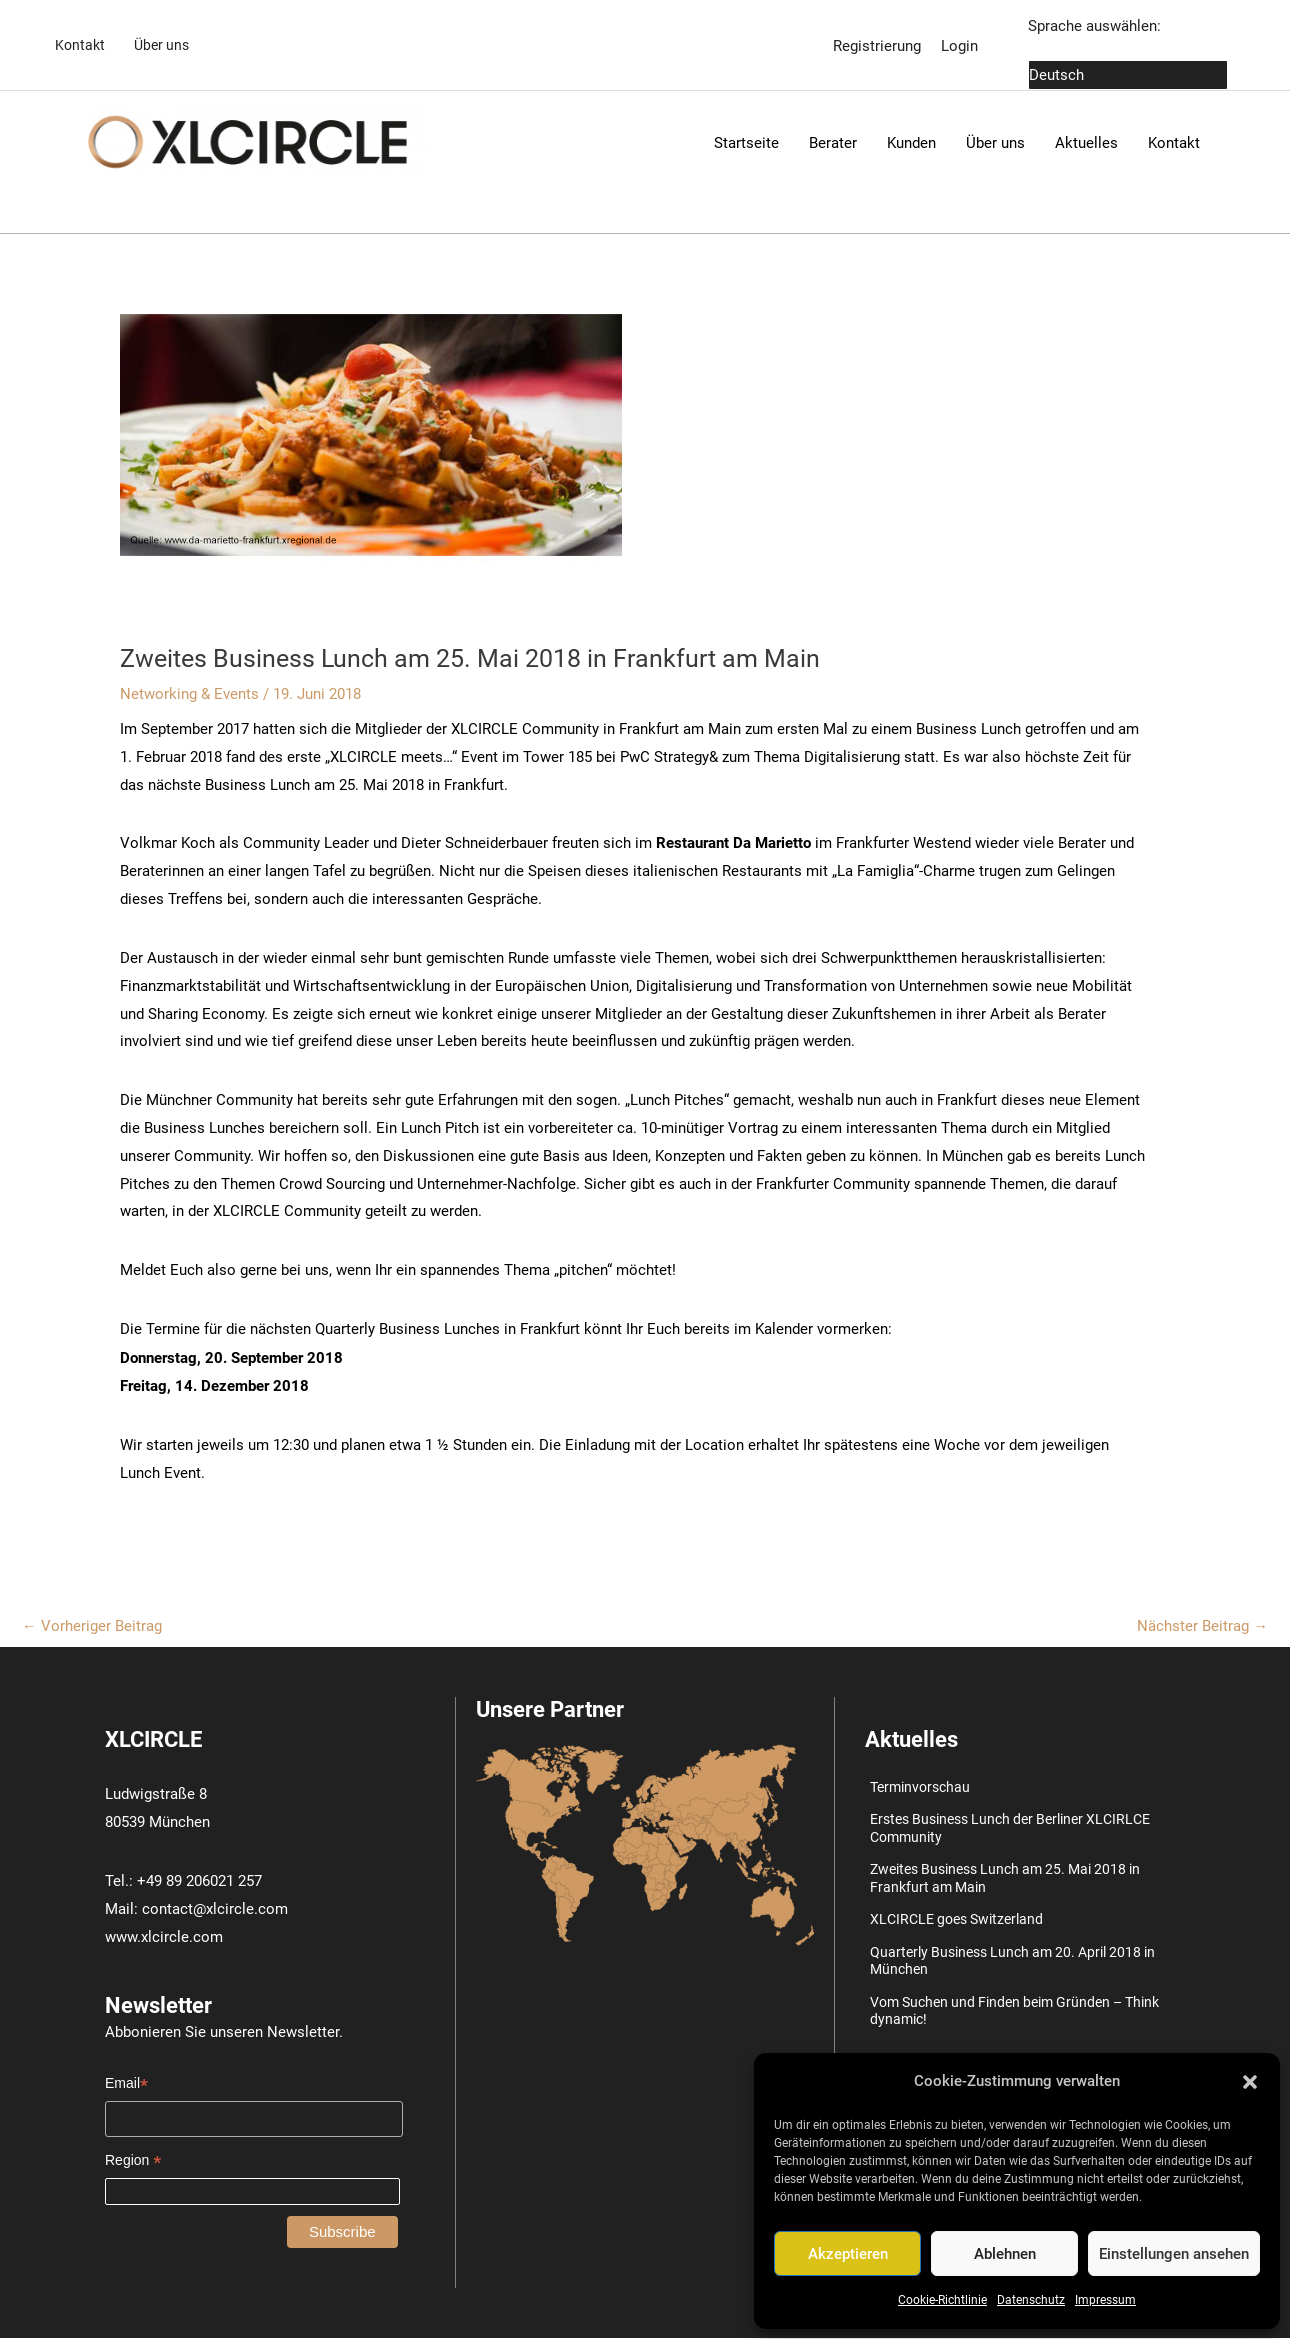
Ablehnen (1005, 2254)
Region (133, 2161)
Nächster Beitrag (1202, 1626)
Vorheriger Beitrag (92, 1626)
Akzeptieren (848, 2254)
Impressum (1105, 2300)
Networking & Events (189, 695)
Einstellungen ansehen (1174, 2254)
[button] (1250, 2082)
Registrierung (877, 45)
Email (126, 2084)
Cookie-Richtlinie (942, 2300)
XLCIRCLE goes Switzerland (956, 1920)
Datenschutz (1031, 2300)
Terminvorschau (920, 1788)
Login (959, 45)
